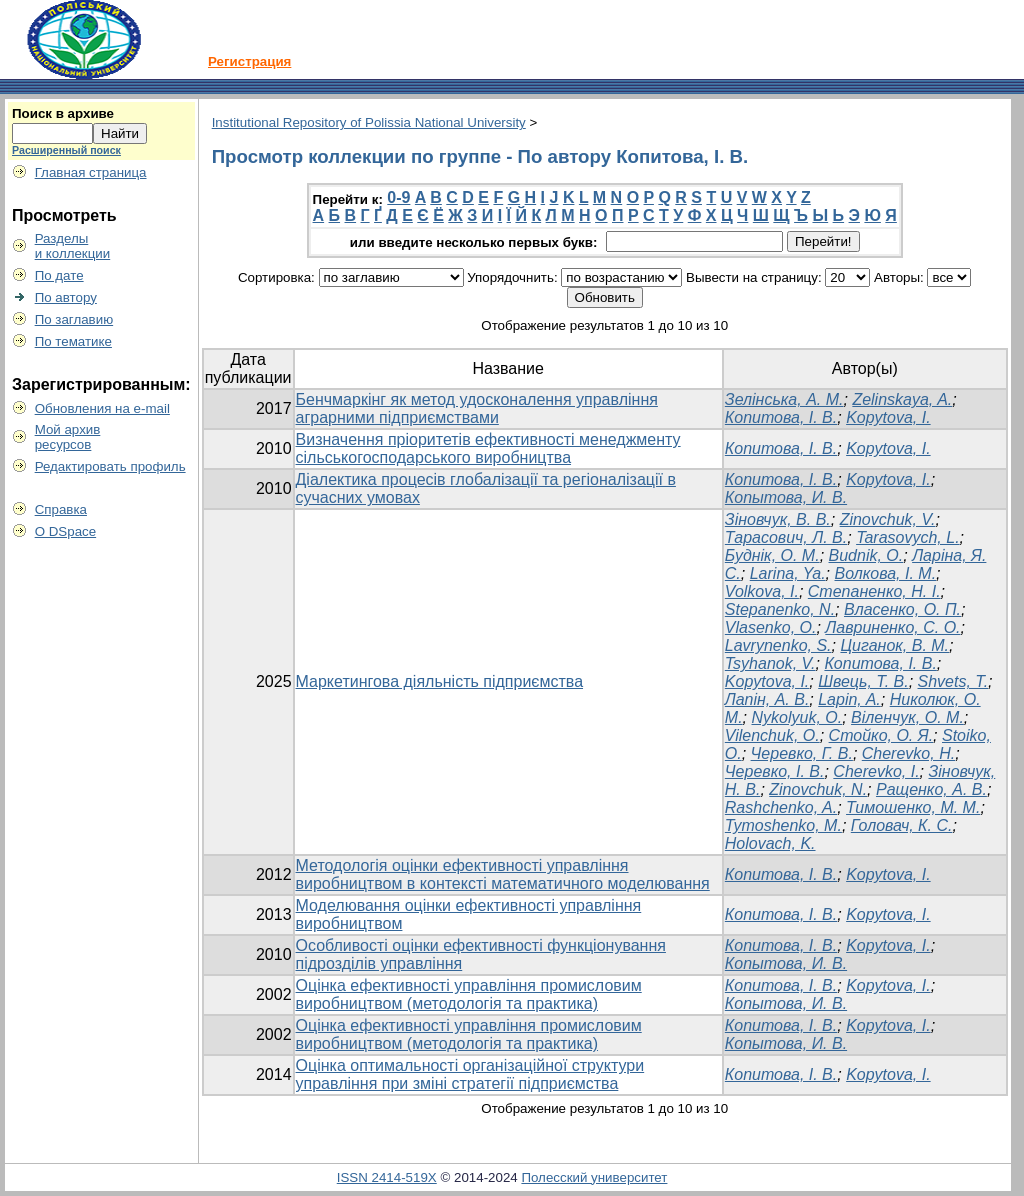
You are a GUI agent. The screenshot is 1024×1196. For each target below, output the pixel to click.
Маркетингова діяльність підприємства (440, 681)
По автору (66, 297)
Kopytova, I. (888, 417)
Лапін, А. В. (767, 699)
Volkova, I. (762, 591)
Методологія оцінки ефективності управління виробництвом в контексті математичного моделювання (503, 874)
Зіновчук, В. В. (778, 519)
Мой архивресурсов (68, 437)
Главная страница (91, 172)
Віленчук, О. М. (907, 717)
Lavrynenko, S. (778, 645)
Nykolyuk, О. (796, 717)
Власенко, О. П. (902, 609)
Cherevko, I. (876, 771)
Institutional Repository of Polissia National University (369, 122)
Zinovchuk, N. (818, 789)
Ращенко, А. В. (931, 789)
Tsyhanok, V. (770, 663)
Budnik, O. (866, 555)
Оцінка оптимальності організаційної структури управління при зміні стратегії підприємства (470, 1074)
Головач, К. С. (902, 825)
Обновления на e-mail (102, 408)
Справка (61, 509)
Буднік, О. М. (772, 555)
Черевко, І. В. (775, 771)
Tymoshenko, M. (783, 825)
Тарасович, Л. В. (786, 537)
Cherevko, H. (908, 753)
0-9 (398, 197)
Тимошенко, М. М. (913, 807)
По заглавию (74, 319)
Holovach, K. (770, 843)
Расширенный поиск (66, 150)
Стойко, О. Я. (881, 735)
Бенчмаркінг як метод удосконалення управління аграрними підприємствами (477, 408)
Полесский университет (594, 1177)
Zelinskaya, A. (902, 399)
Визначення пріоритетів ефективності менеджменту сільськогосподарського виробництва (488, 448)
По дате (59, 275)
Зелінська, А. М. (784, 399)
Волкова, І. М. (886, 573)
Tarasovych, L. (907, 537)
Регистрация (249, 61)
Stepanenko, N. (780, 609)
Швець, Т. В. (863, 681)
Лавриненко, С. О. (892, 627)
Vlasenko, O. (771, 627)
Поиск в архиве (63, 113)
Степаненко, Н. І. (874, 591)
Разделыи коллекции (73, 246)
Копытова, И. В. (786, 497)
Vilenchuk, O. (772, 735)
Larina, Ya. (788, 573)
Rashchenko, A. (781, 807)
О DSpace (66, 531)
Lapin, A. (849, 699)
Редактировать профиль (110, 466)
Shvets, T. (953, 681)
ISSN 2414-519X (387, 1177)
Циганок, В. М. (894, 645)
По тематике (73, 341)
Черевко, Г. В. (802, 753)
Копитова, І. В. (781, 417)
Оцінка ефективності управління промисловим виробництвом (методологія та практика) (469, 994)
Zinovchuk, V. (888, 519)
